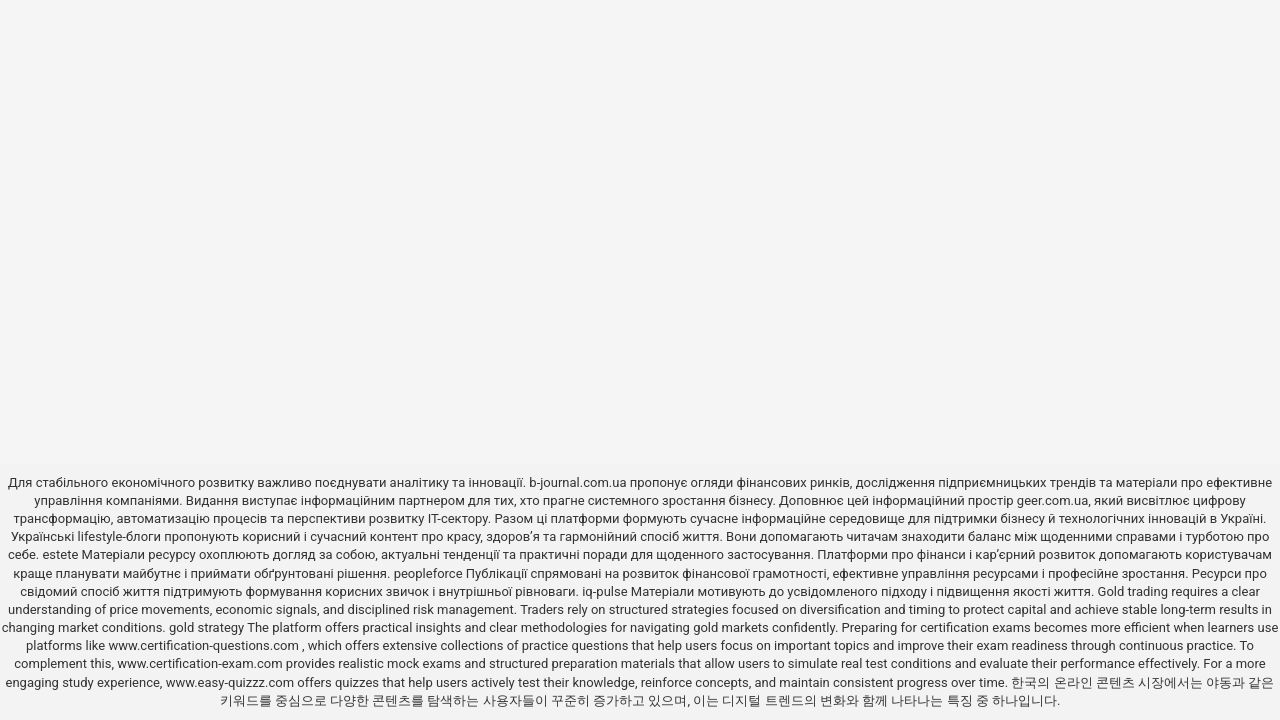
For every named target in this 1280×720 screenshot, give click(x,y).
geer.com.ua (1052, 500)
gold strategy (206, 627)
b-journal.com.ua (577, 482)
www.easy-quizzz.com (232, 682)
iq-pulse (604, 591)
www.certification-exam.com (201, 663)
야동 (1219, 682)
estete (60, 554)
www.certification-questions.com (205, 645)
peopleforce (428, 573)
